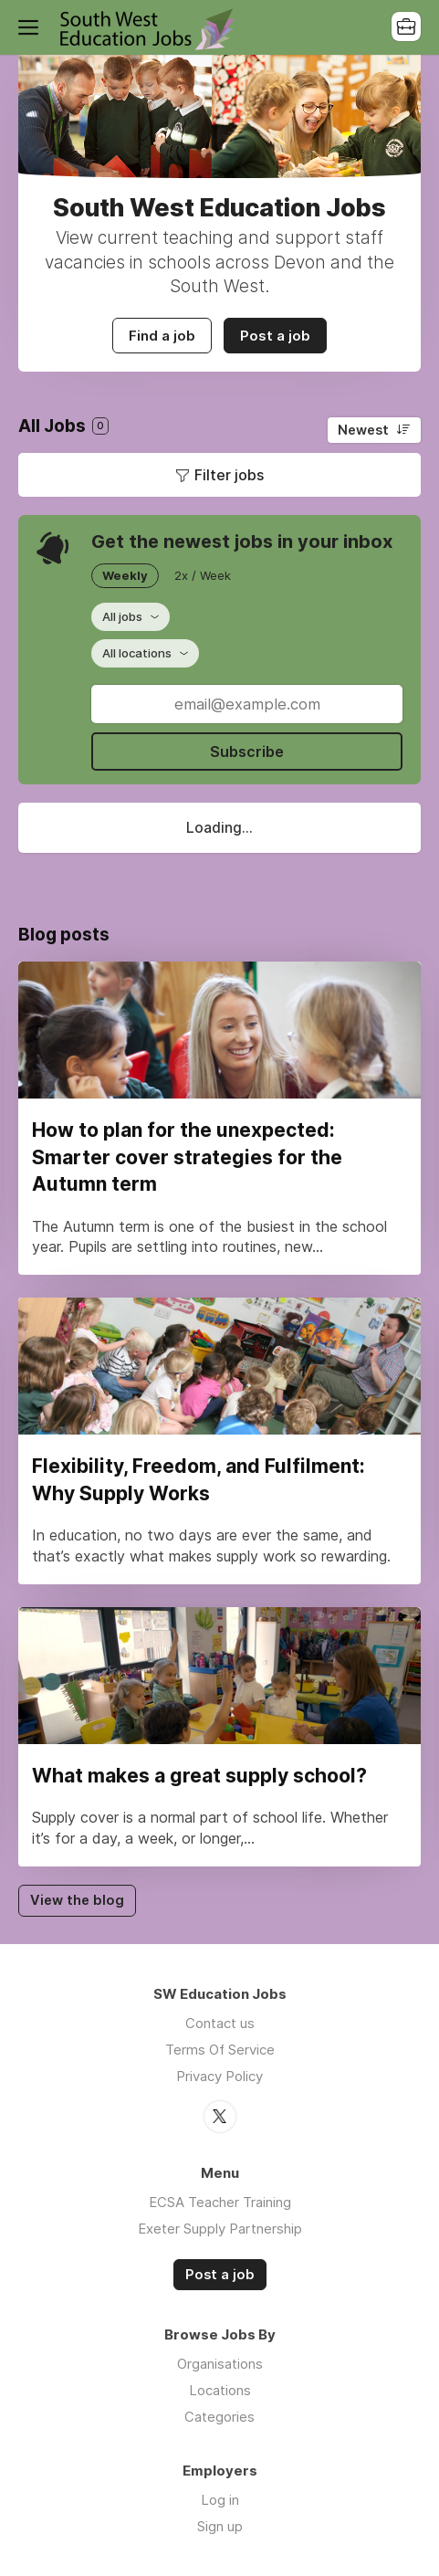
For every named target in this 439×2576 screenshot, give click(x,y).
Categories (219, 2416)
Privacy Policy (219, 2076)
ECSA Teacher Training (220, 2202)
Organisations (220, 2363)
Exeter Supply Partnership (220, 2228)
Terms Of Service (220, 2049)
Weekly (125, 575)
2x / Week (202, 575)
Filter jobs (229, 475)
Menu (32, 27)
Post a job (275, 335)
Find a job (162, 335)
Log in (220, 2499)
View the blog (77, 1900)
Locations (220, 2390)
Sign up (220, 2526)
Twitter (219, 2116)
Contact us (220, 2023)
